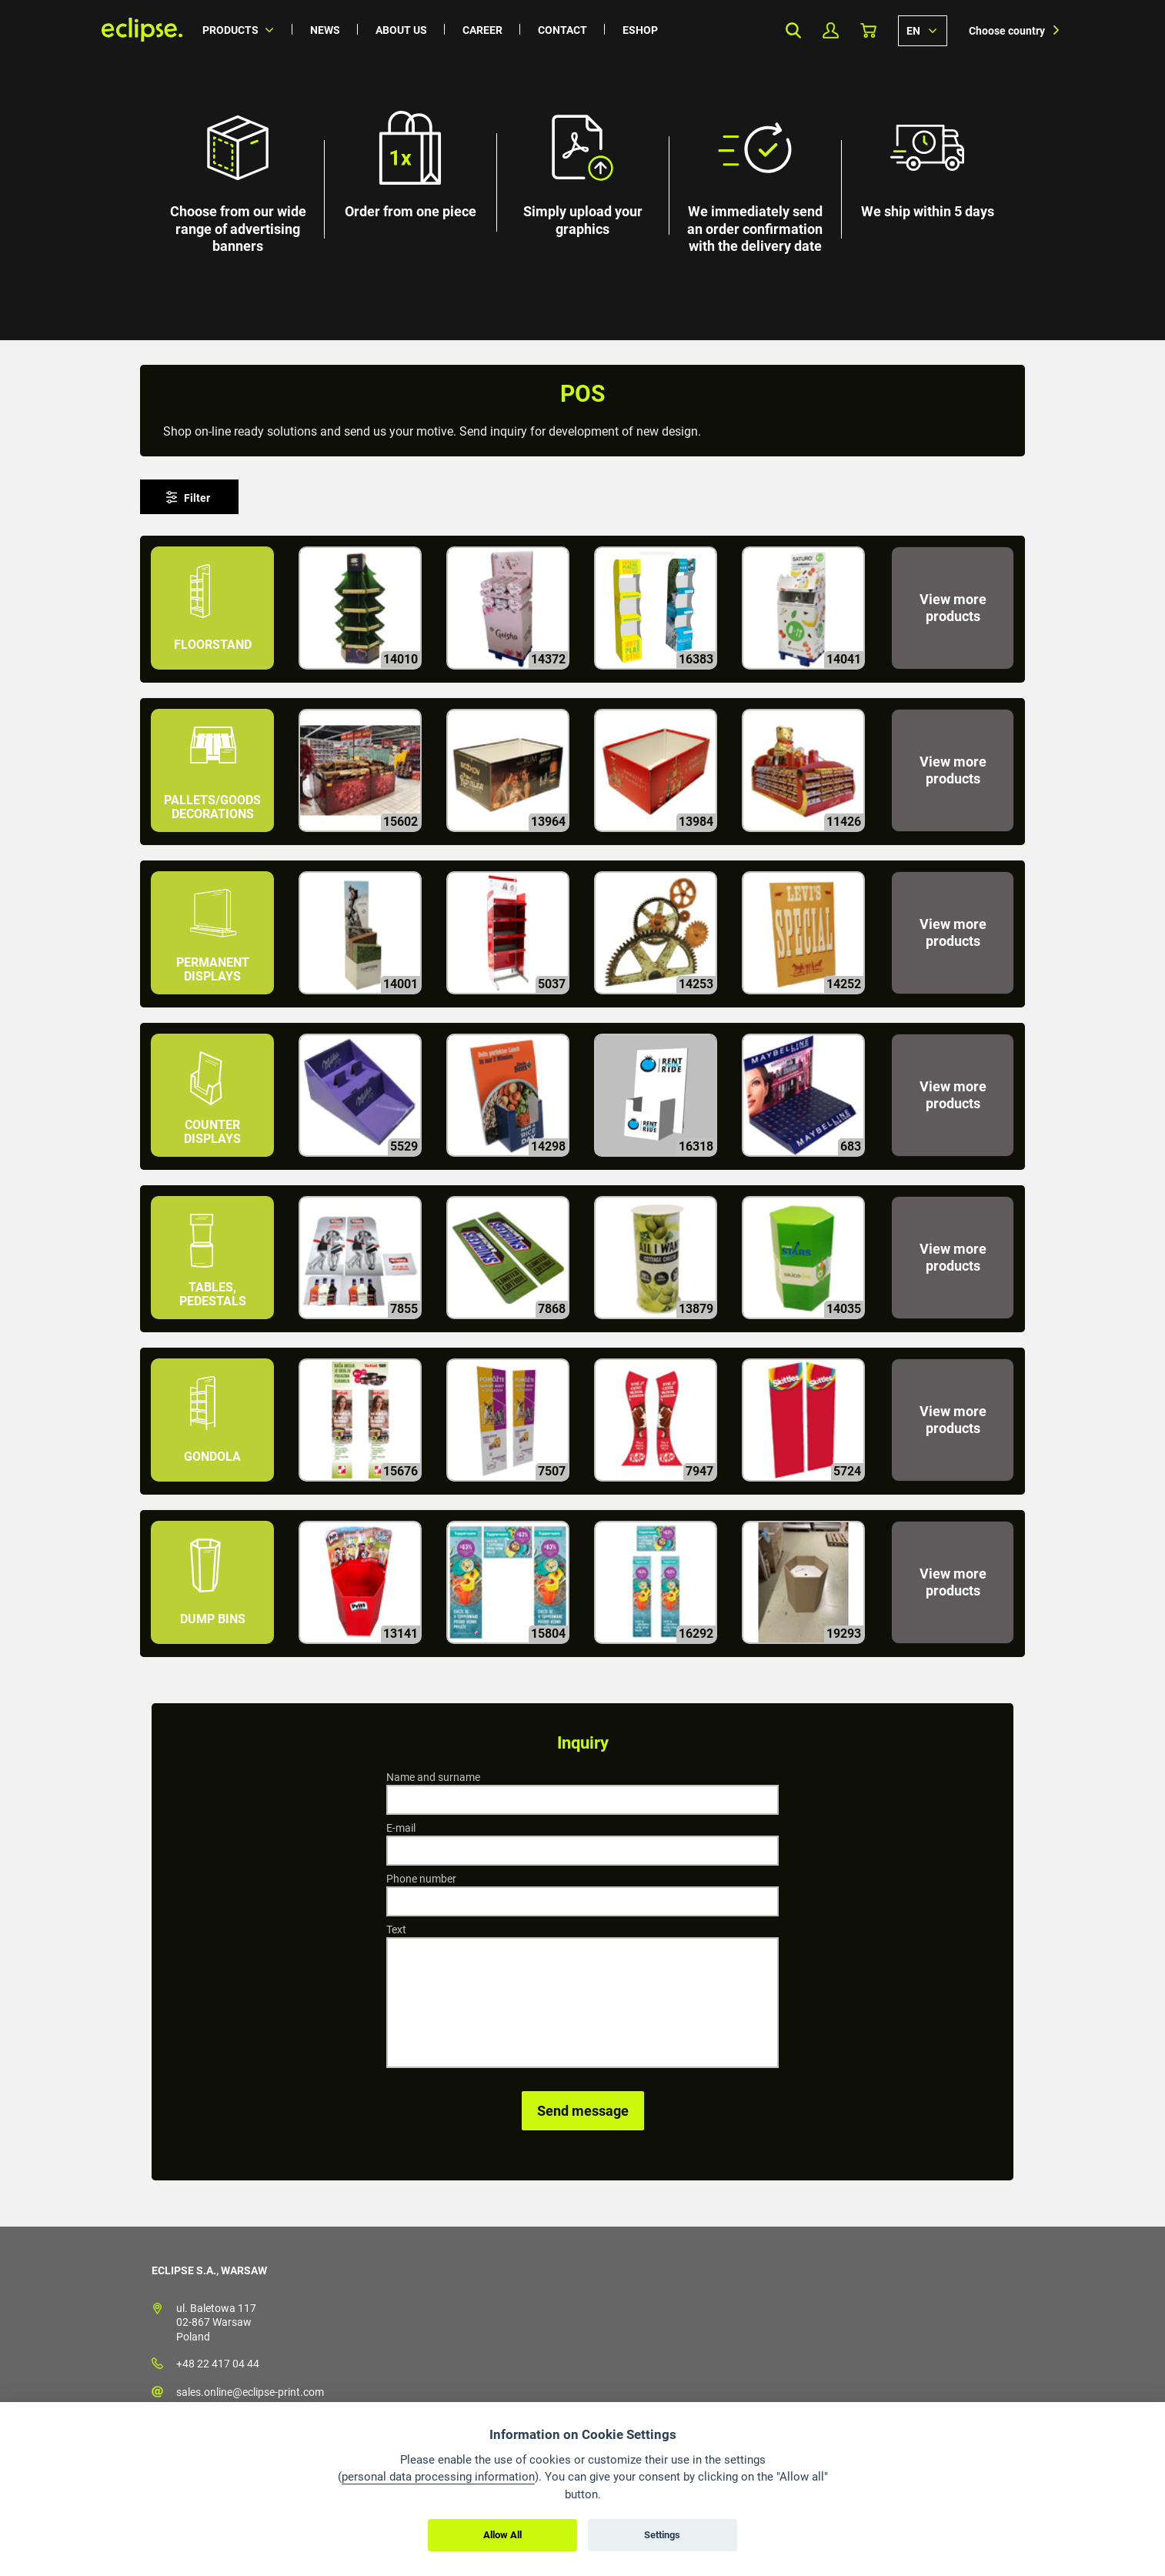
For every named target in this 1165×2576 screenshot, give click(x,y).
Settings (662, 2535)
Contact (562, 30)
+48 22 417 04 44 (217, 2363)
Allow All (502, 2535)
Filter (197, 498)
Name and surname (433, 1777)
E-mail (401, 1828)
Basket (868, 30)
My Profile (831, 30)
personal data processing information (438, 2477)
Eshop (640, 30)
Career (482, 30)
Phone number (421, 1878)
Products (230, 30)
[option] (582, 170)
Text (396, 1929)
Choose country (1007, 30)
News (325, 30)
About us (401, 30)
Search (793, 30)
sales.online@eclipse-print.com (250, 2392)
